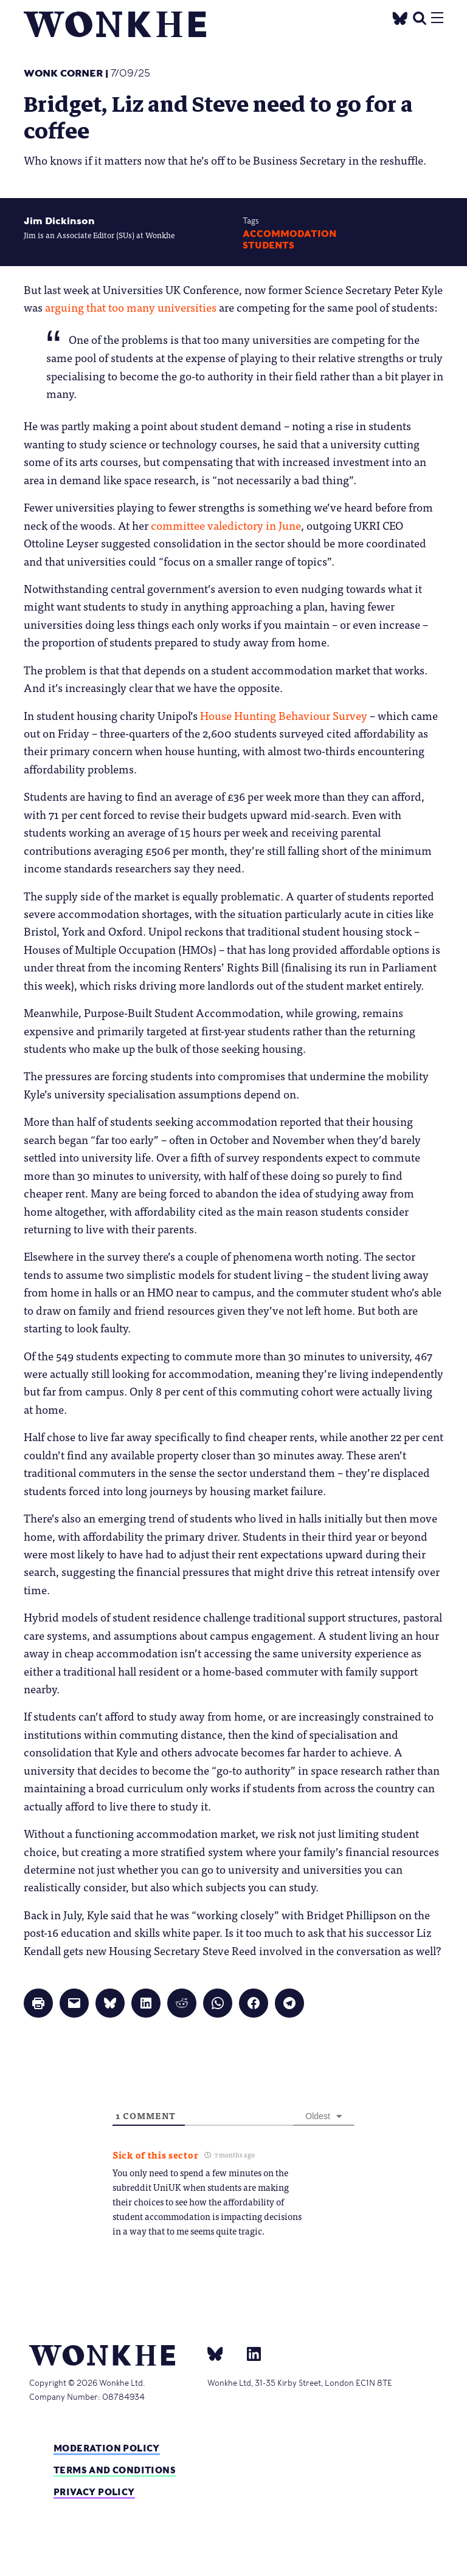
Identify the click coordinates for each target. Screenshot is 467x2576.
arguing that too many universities (130, 307)
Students (268, 245)
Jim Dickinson (59, 221)
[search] (419, 17)
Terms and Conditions (115, 2470)
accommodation (289, 233)
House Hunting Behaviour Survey (283, 715)
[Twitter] (400, 16)
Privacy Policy (94, 2492)
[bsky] (222, 2353)
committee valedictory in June (226, 525)
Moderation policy (107, 2448)
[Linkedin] (249, 2353)
